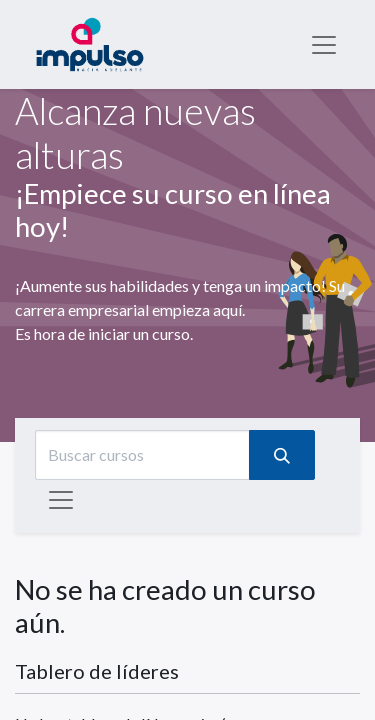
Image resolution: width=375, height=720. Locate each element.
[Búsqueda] (282, 455)
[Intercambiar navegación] (61, 500)
